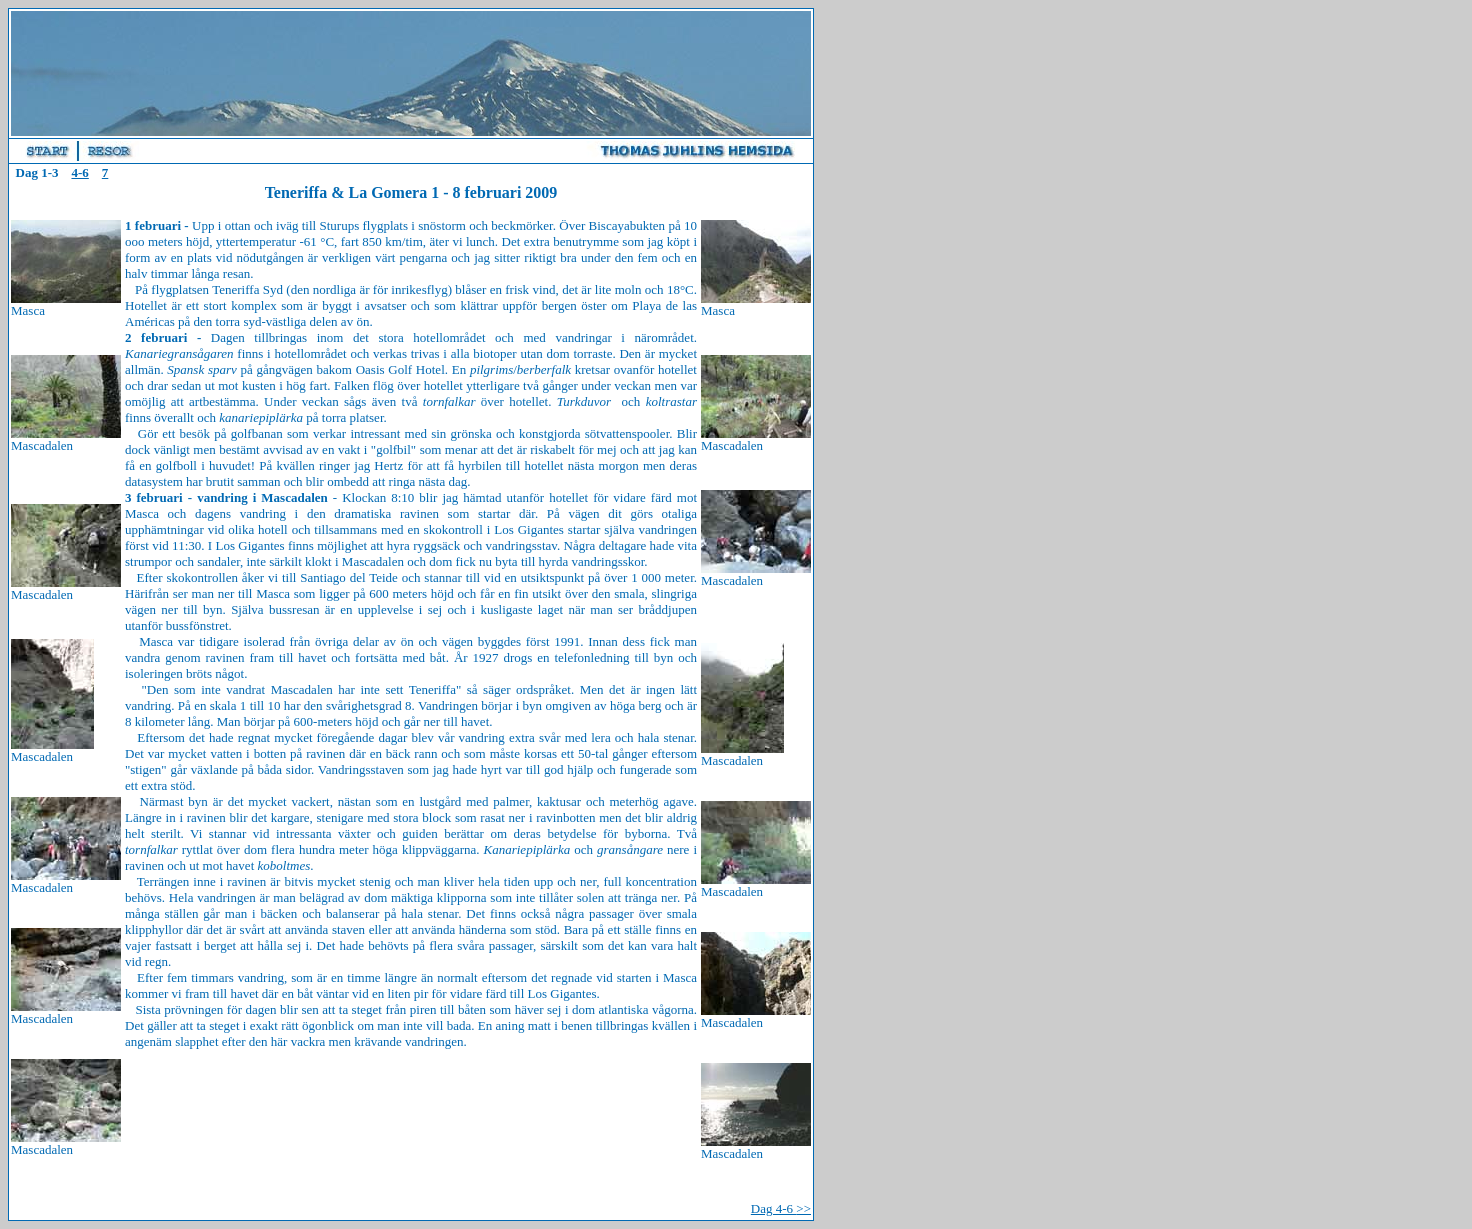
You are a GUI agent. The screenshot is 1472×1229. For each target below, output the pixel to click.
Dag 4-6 (781, 1208)
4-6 (79, 172)
